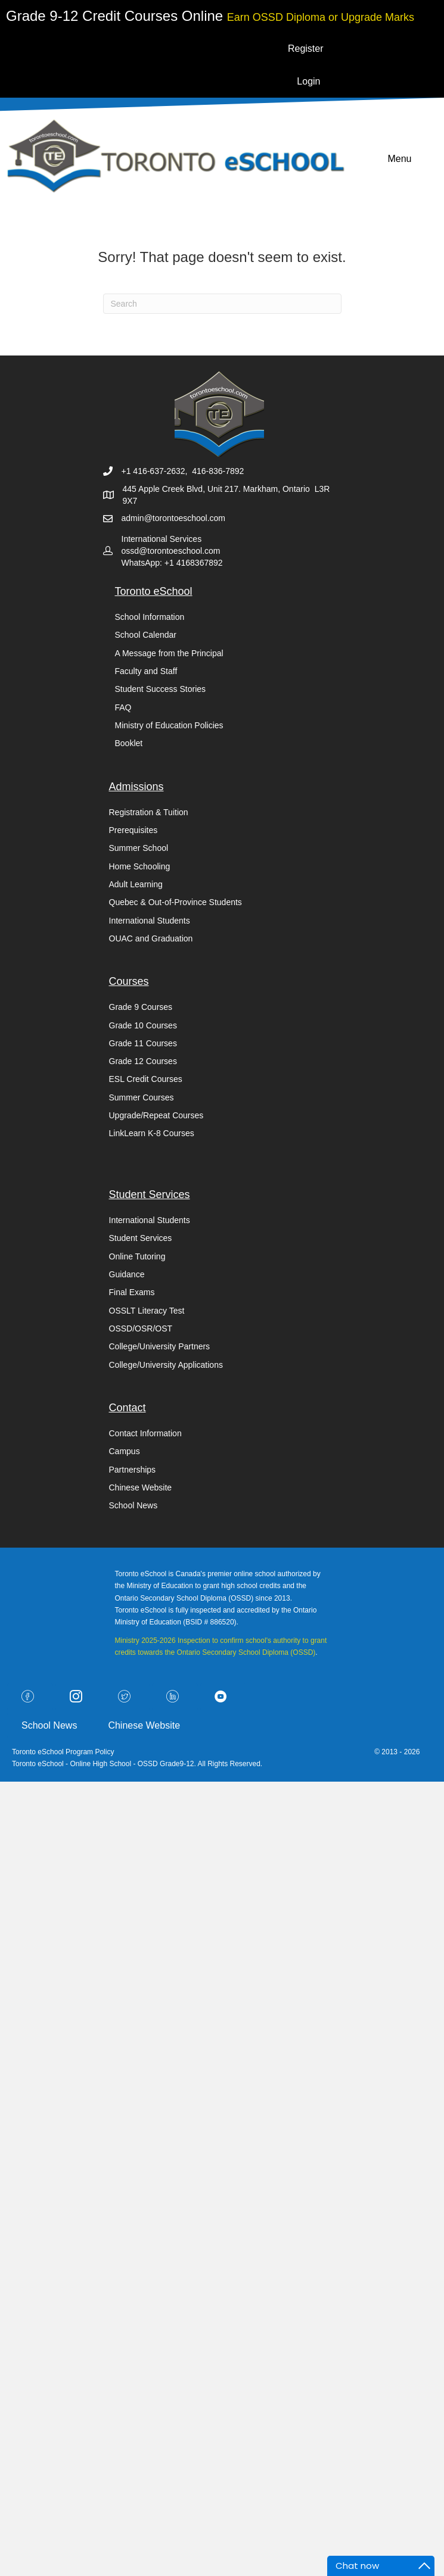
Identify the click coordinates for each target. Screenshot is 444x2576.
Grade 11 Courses (143, 1043)
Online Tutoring (137, 1256)
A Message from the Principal (169, 653)
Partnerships (132, 1469)
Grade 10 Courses (143, 1025)
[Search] (222, 304)
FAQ (123, 707)
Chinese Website (140, 1487)
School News (133, 1505)
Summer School (139, 848)
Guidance (127, 1274)
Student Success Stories (160, 689)
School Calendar (146, 635)
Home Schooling (139, 866)
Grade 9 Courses (141, 1007)
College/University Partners (159, 1346)
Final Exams (132, 1292)
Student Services (140, 1238)
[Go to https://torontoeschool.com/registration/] (116, 16)
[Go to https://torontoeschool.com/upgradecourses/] (320, 16)
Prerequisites (133, 830)
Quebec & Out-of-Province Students (175, 902)
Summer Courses (141, 1097)
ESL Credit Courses (145, 1079)
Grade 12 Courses (143, 1061)
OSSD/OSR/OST (141, 1328)
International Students (149, 920)
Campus (124, 1451)
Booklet (129, 743)
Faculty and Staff (146, 671)
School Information (150, 617)
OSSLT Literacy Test (147, 1310)
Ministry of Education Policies (169, 725)
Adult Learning (136, 884)
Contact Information (145, 1433)
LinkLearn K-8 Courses (151, 1133)
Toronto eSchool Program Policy (64, 1752)
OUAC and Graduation (151, 938)
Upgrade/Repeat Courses (156, 1115)
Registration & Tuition (148, 812)
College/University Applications (166, 1365)
